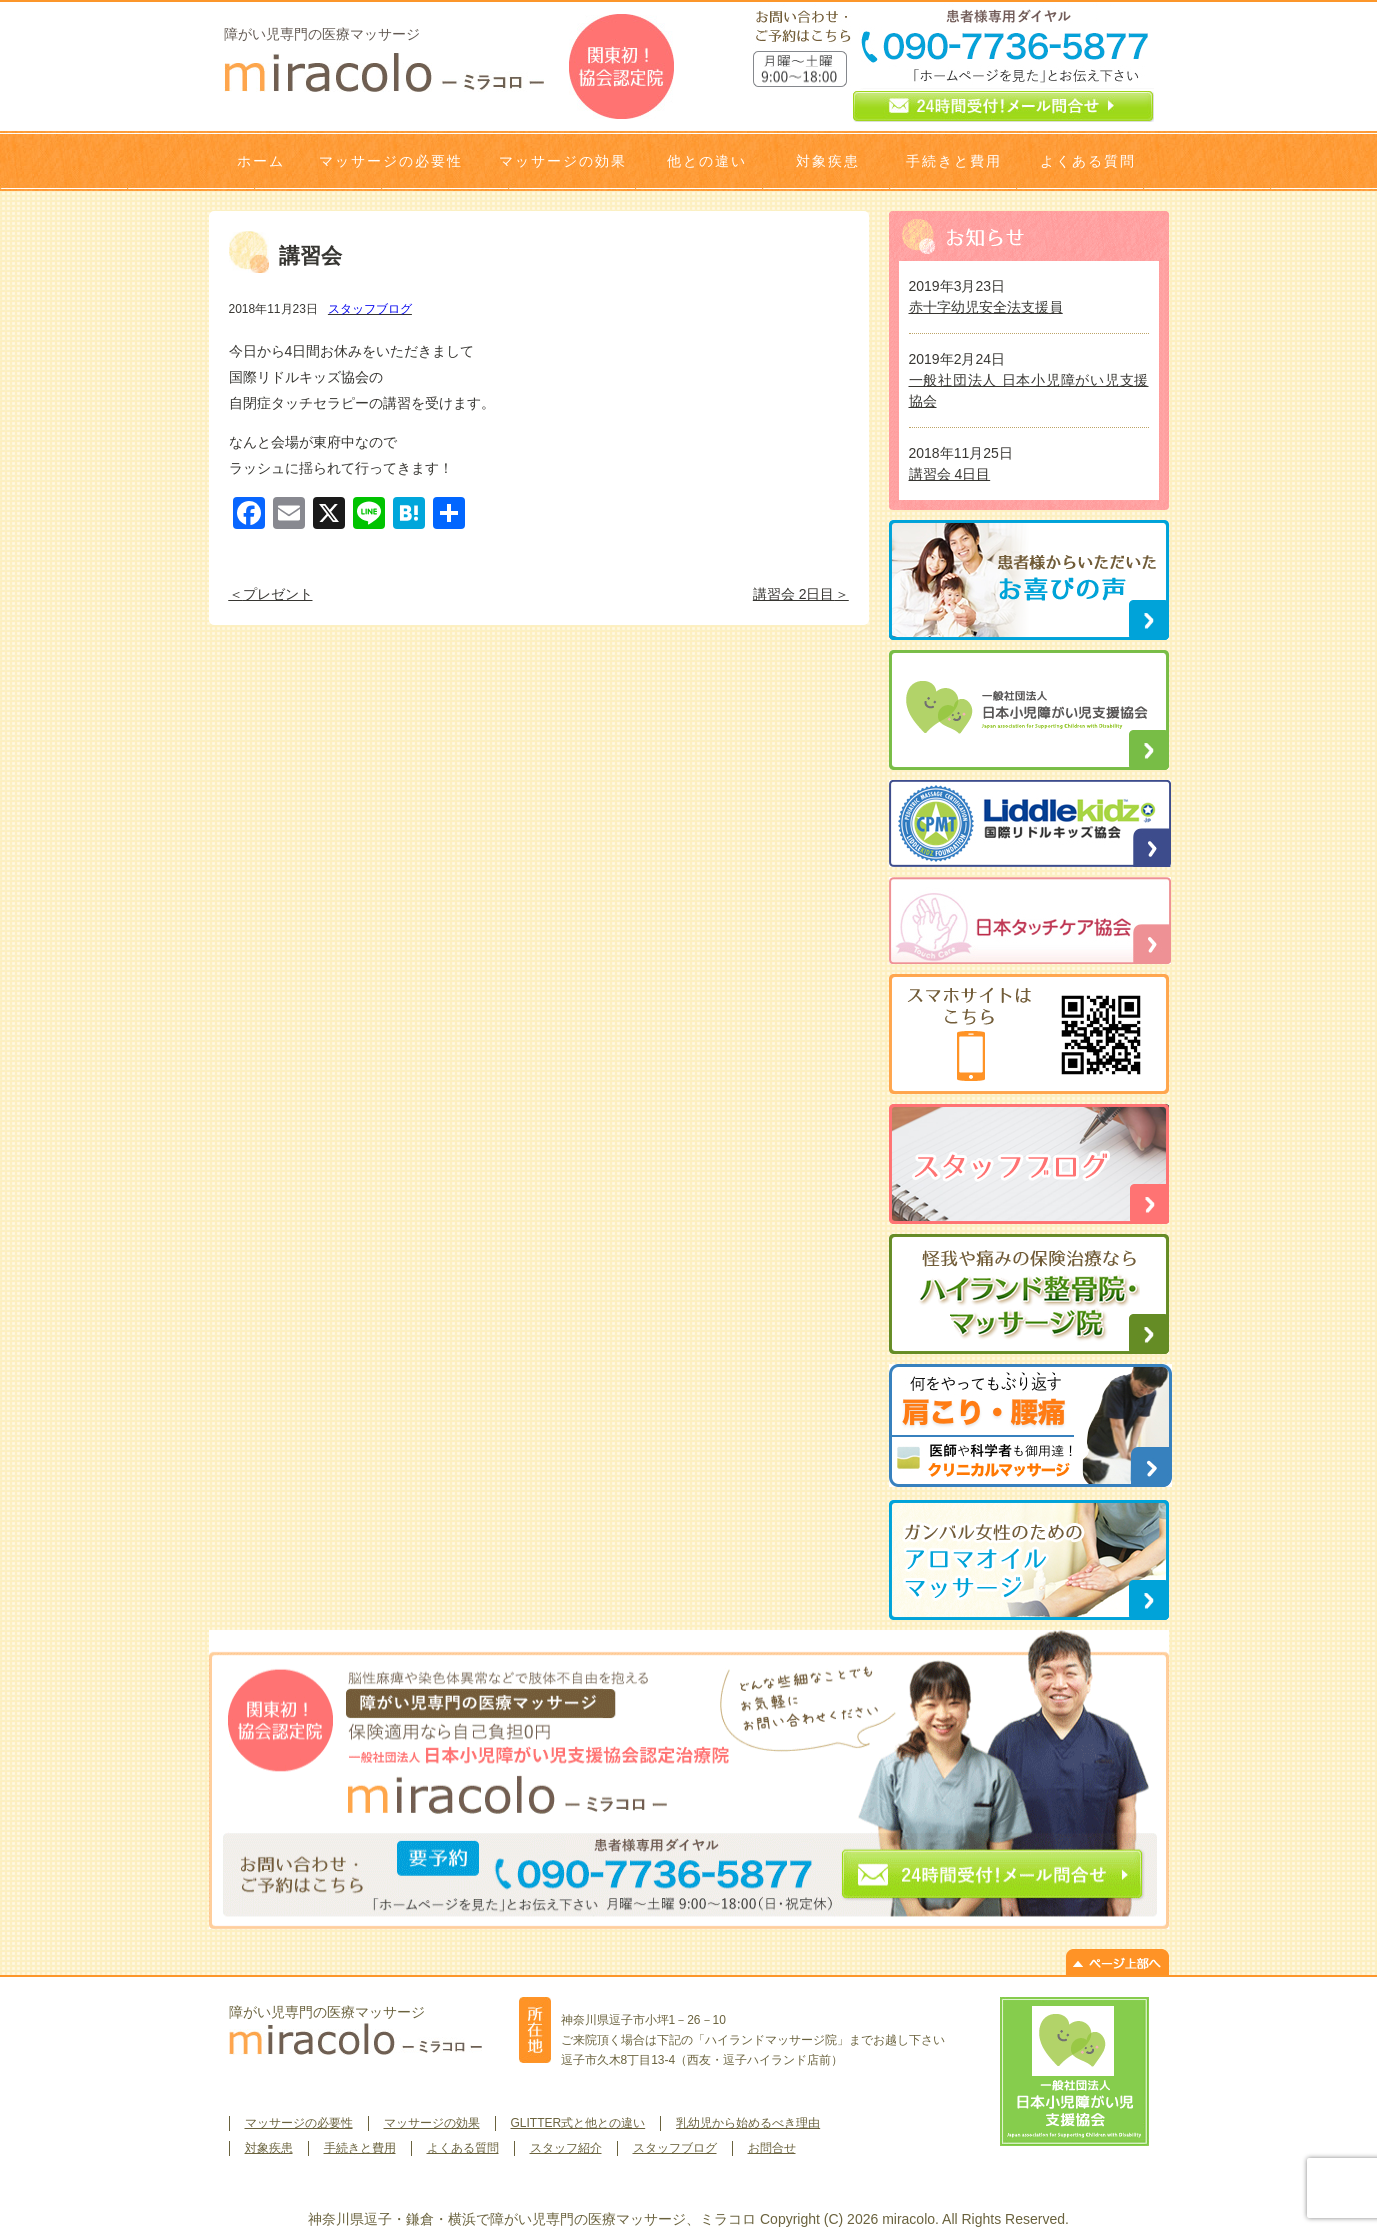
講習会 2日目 (794, 594)
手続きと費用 (954, 161)
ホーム (261, 161)
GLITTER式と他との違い (578, 2123)
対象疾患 (828, 161)
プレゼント (278, 594)
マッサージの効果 (563, 161)
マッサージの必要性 (391, 161)
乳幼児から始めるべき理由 (748, 2123)
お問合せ (772, 2148)
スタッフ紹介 (566, 2148)
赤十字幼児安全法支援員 (986, 307)
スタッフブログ (370, 309)
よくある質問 (1088, 161)
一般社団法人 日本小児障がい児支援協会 (1029, 390)
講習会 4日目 (950, 474)
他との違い (707, 161)
